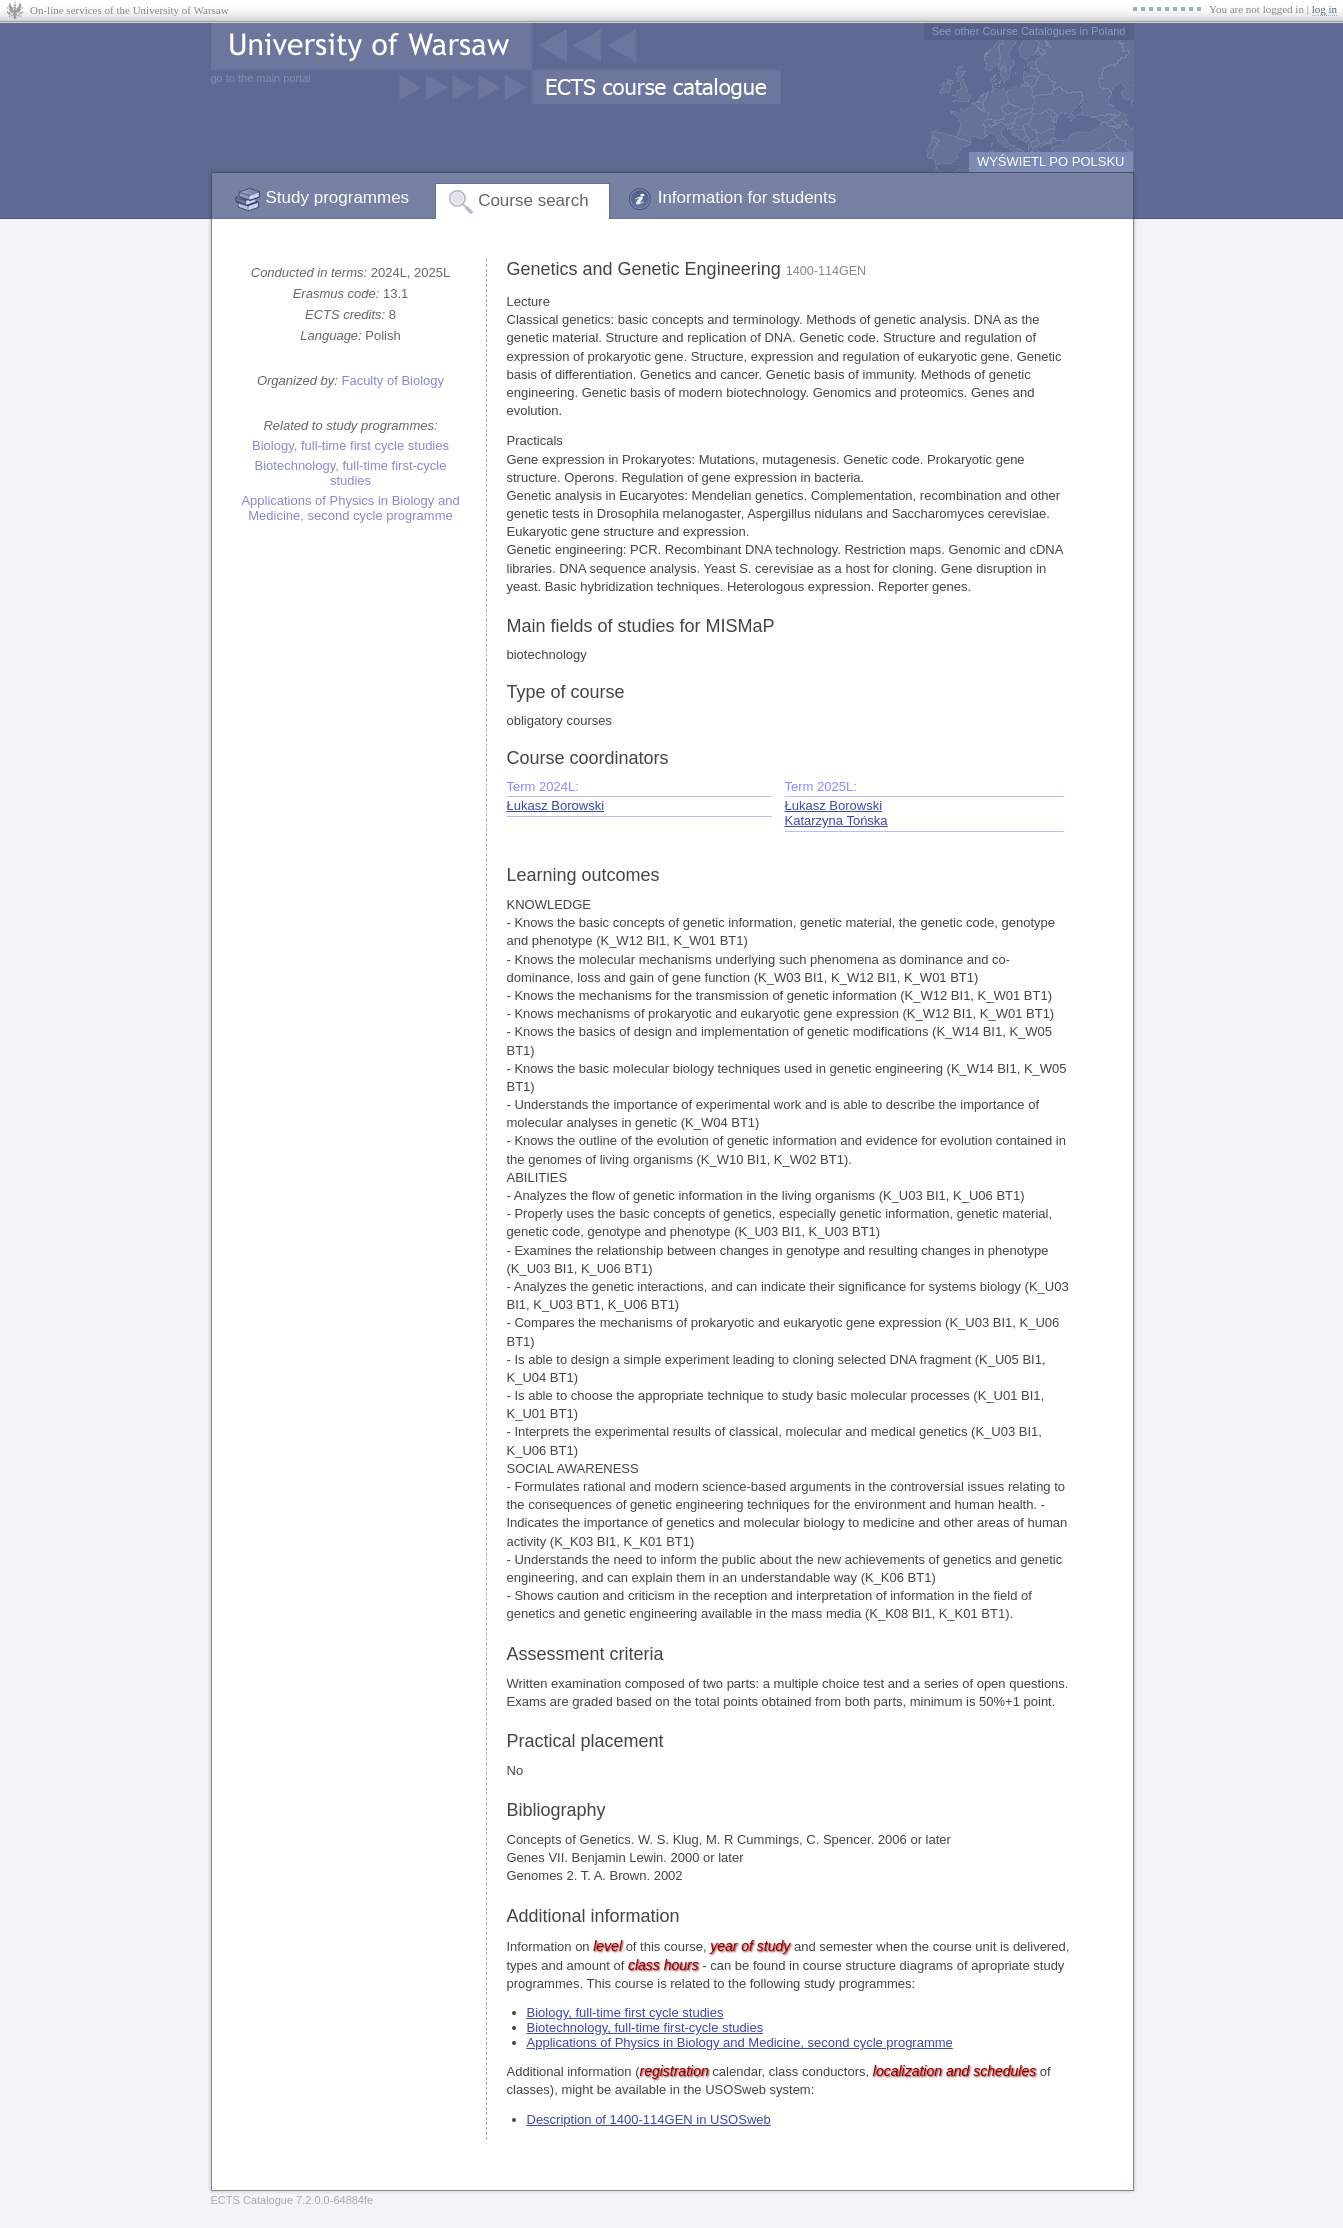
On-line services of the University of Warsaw (129, 10)
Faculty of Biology (392, 380)
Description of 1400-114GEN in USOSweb (649, 2119)
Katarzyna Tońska (836, 820)
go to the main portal (261, 78)
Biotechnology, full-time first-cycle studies (351, 473)
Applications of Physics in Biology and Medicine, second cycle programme (350, 508)
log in (1324, 9)
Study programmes (338, 197)
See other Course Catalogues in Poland (1029, 31)
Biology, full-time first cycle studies (350, 445)
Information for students (747, 197)
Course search (533, 200)
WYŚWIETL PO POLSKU (1051, 161)
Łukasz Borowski (556, 805)
